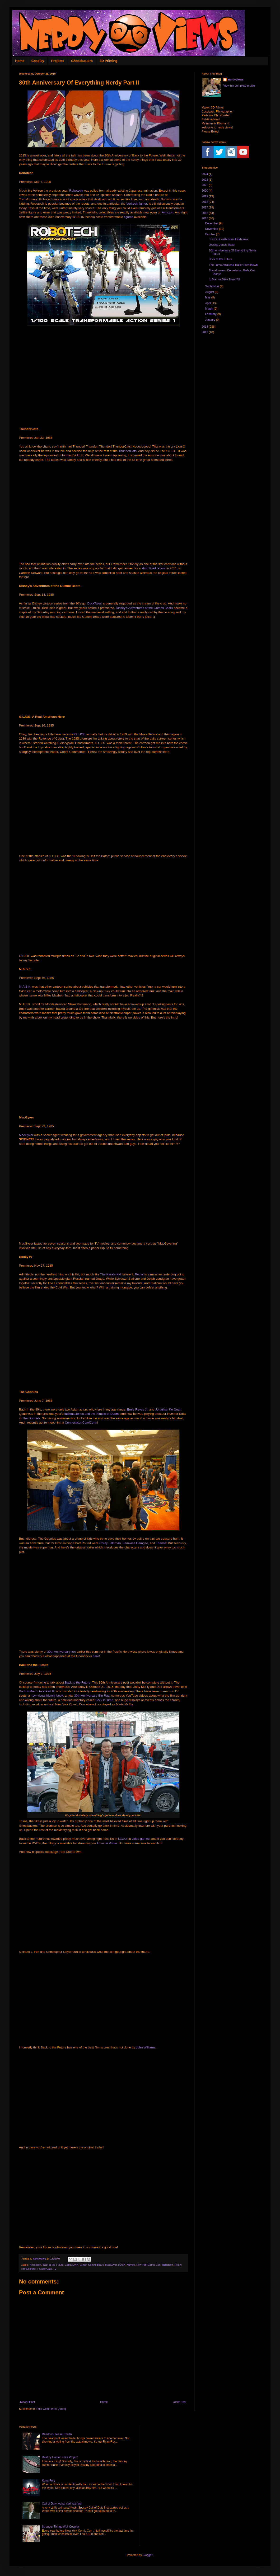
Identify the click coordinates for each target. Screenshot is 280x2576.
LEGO (122, 1838)
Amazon (167, 212)
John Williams (145, 2047)
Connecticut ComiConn (81, 1422)
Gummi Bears (96, 2264)
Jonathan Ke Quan (168, 1409)
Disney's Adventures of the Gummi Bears (144, 608)
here (96, 1656)
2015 (205, 218)
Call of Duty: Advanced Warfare (62, 2503)
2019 (205, 196)
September (212, 286)
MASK (122, 2264)
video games (140, 1838)
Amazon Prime (107, 1843)
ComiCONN (71, 2264)
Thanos (161, 1543)
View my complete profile (239, 85)
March (209, 308)
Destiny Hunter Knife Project (60, 2457)
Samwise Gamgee (135, 1543)
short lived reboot (154, 568)
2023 (205, 179)
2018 (205, 201)
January (210, 319)
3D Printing (108, 61)
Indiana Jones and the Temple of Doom (91, 1413)
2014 (205, 326)
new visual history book (47, 1695)
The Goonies (31, 1418)
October (210, 234)
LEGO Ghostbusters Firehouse (228, 239)
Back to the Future (77, 1682)
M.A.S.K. (25, 986)
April (208, 303)
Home (19, 61)
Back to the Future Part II (36, 1691)
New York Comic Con (148, 2264)
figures (128, 217)
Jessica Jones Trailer (222, 244)
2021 (205, 185)
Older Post (179, 2402)
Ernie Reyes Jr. (137, 1409)
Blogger (147, 2555)
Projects (57, 61)
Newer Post (27, 2402)
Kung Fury (48, 2480)
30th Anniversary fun (61, 1651)
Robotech (76, 190)
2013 (205, 332)
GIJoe (83, 2264)
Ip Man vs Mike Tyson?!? (224, 279)
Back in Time (104, 1700)
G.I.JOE (79, 734)
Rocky (139, 1274)
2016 (205, 213)
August (209, 292)
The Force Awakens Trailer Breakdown (233, 265)
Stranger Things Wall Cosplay (60, 2526)
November (211, 229)
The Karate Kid (110, 1274)
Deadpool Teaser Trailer (57, 2434)
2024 (205, 174)
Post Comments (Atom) (51, 2409)
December (211, 223)
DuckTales (94, 603)
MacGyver (26, 1135)
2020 (205, 190)
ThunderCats (127, 451)
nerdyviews (235, 79)
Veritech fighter (136, 203)
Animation (35, 2264)
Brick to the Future (220, 259)
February (210, 314)
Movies (131, 2264)
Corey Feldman (110, 1543)
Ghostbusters (82, 61)
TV (54, 2268)
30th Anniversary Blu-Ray (91, 1695)
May (207, 297)
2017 (205, 207)
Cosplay (37, 61)
